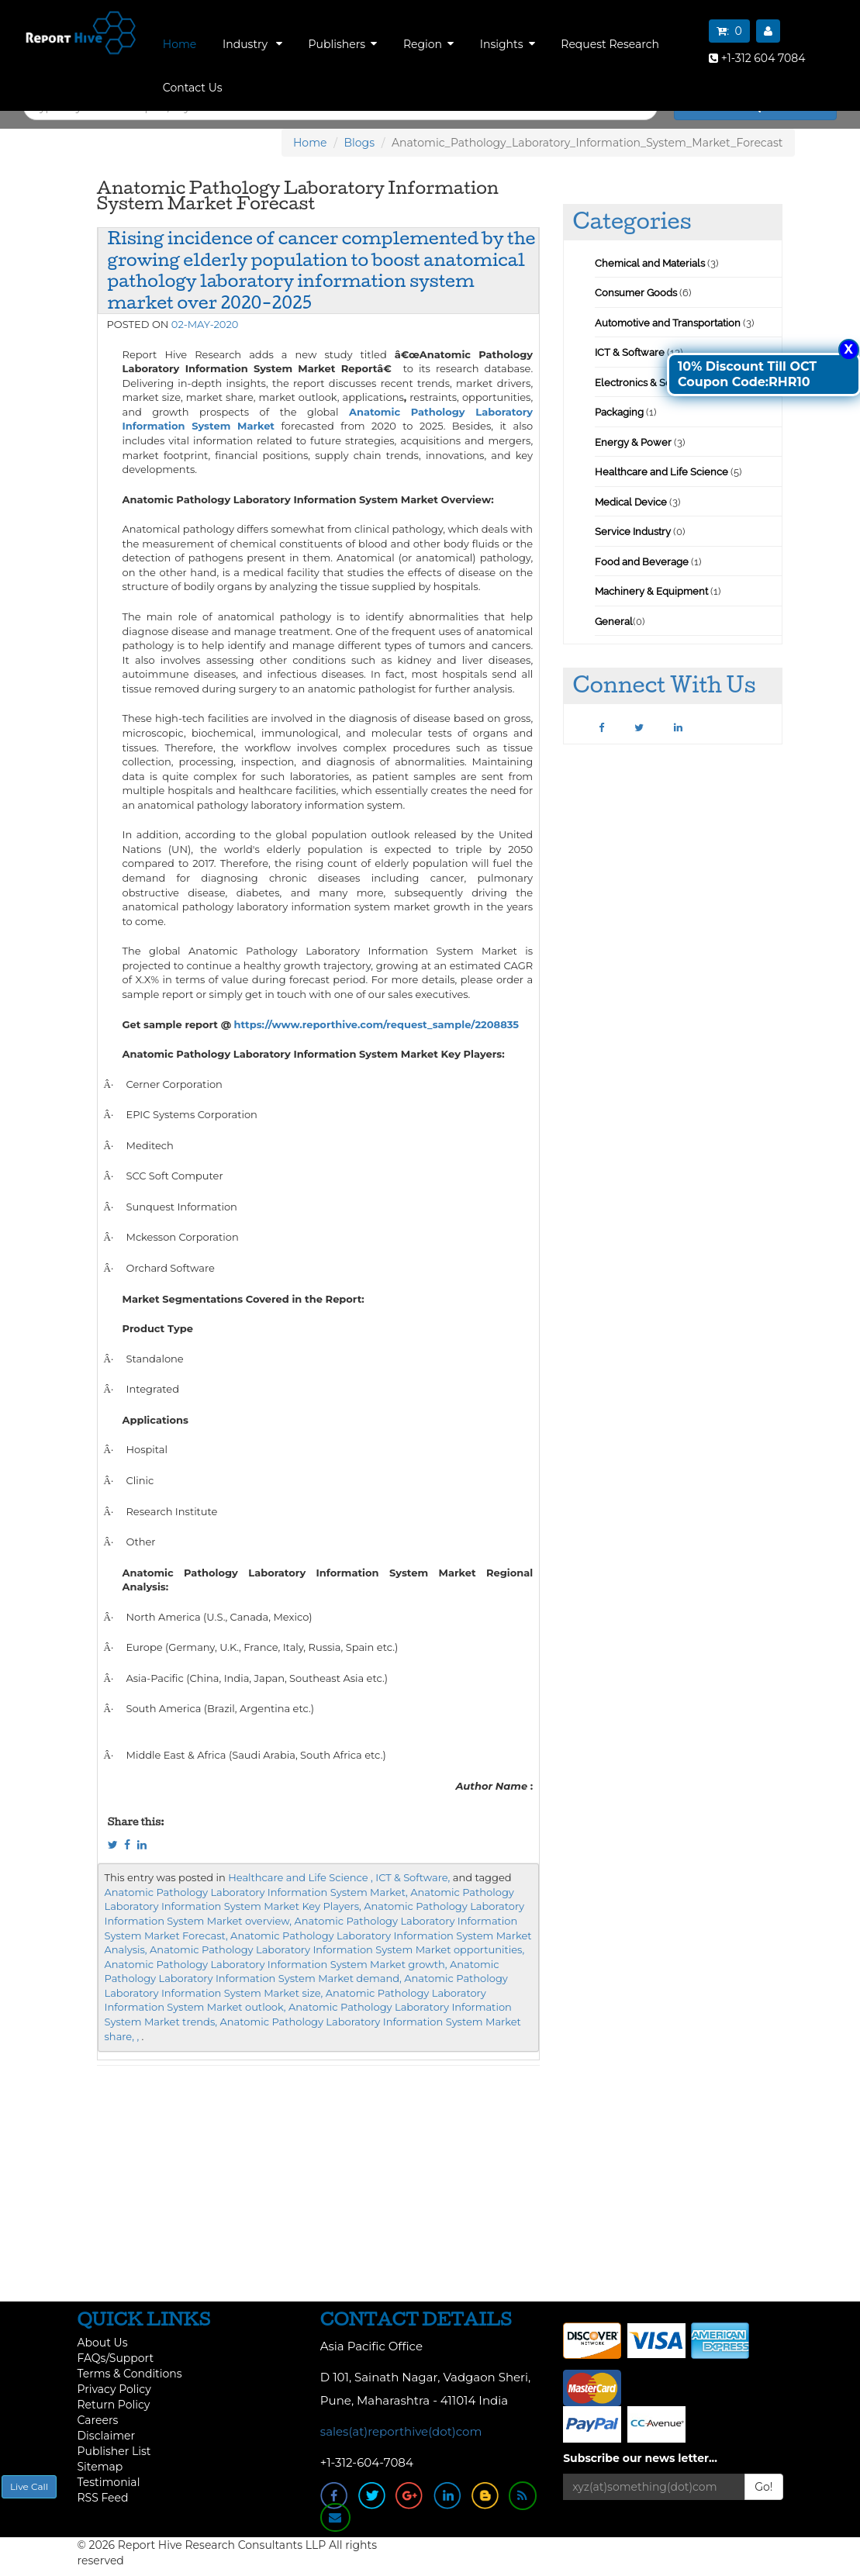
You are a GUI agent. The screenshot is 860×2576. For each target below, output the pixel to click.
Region (428, 44)
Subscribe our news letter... (640, 2458)
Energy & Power (633, 442)
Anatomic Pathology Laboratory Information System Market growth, (276, 1964)
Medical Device (631, 502)
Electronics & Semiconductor (663, 382)
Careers (98, 2420)
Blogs (359, 143)
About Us (103, 2343)
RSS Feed (103, 2498)
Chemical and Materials (651, 263)
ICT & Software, (412, 1877)
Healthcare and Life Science (662, 472)
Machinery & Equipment (651, 591)
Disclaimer (107, 2436)
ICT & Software (630, 352)
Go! (763, 2487)
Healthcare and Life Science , (300, 1877)
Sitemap (100, 2467)
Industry (252, 44)
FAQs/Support (116, 2358)
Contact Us (193, 88)
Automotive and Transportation (668, 323)
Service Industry (633, 531)
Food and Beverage (642, 562)
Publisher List (114, 2451)
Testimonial (109, 2482)
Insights (507, 44)
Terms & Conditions (130, 2374)
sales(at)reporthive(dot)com (401, 2431)
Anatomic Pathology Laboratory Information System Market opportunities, (337, 1949)
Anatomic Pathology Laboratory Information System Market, (256, 1892)
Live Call (29, 2486)
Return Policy (114, 2405)
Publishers (343, 44)
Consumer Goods (636, 293)
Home (179, 44)
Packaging (619, 412)
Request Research (610, 44)
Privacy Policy (114, 2389)
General (614, 621)
